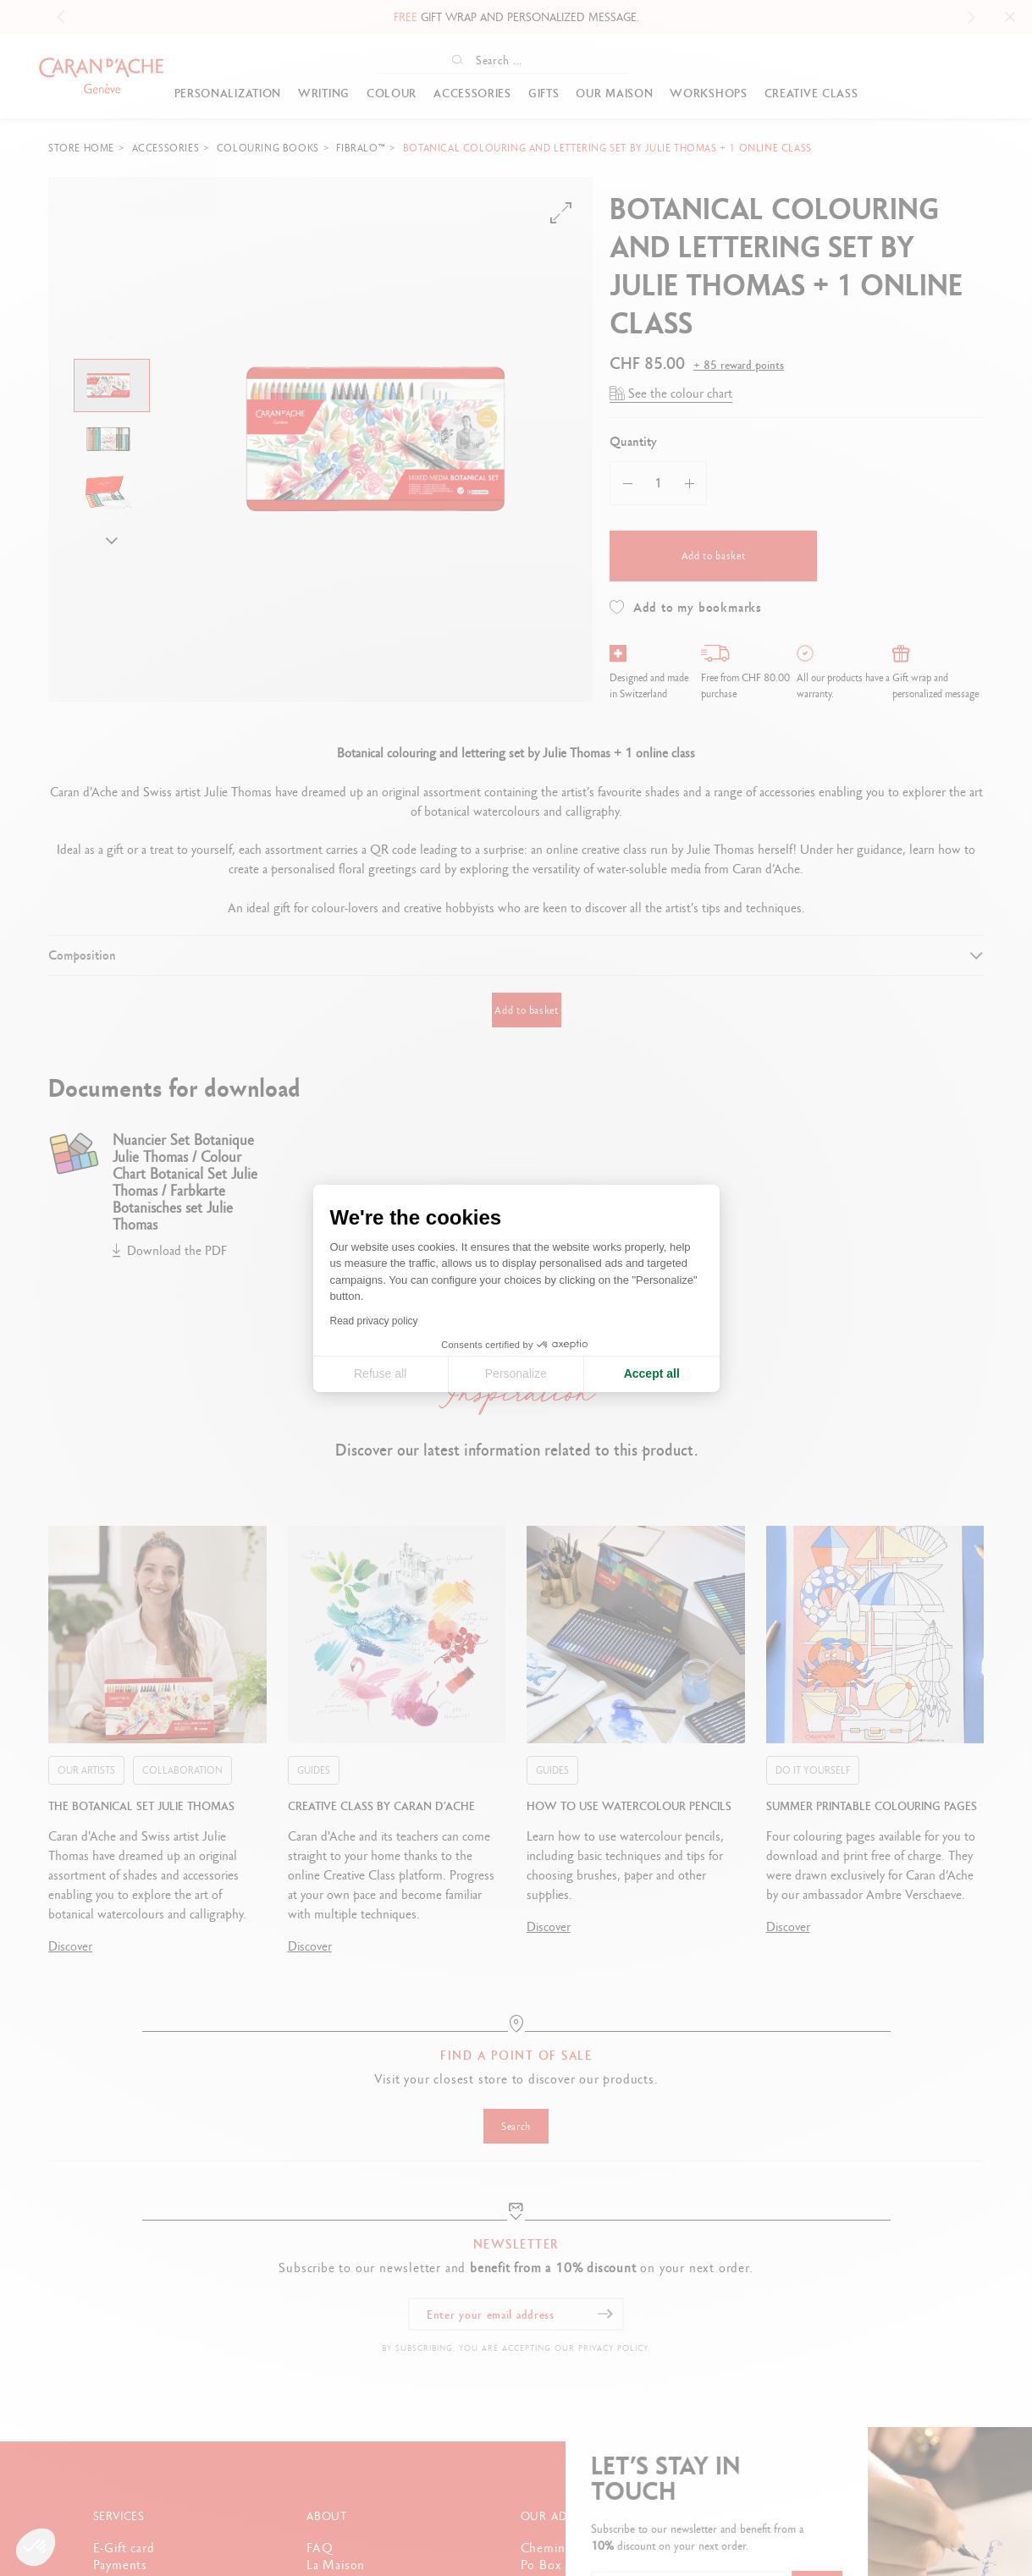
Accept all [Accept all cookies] (652, 1373)
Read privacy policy (374, 1321)
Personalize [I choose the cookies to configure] (516, 1373)
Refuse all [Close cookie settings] (380, 1373)
